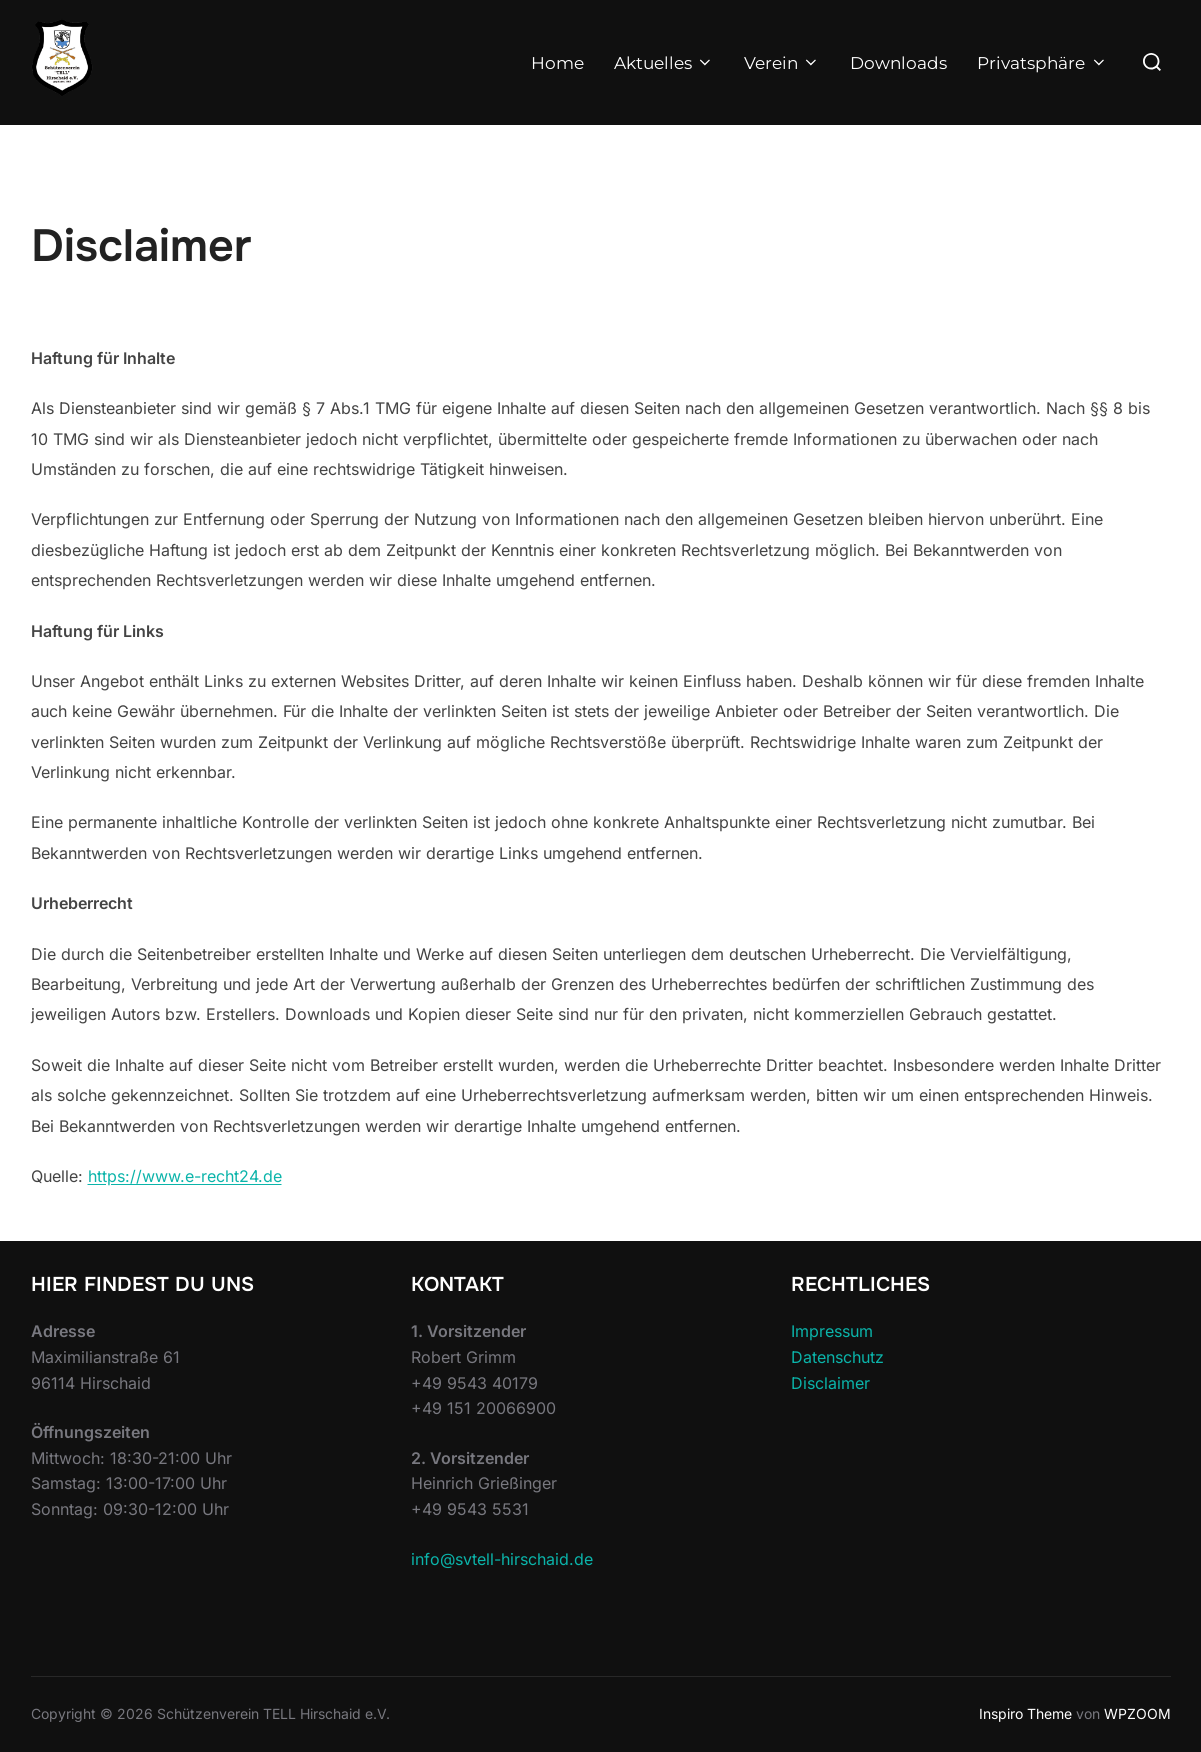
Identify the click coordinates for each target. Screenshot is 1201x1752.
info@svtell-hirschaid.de (502, 1559)
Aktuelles (664, 63)
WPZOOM (1137, 1713)
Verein (782, 63)
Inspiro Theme (1025, 1713)
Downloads (898, 63)
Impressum (832, 1331)
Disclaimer (830, 1383)
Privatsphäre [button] (1042, 63)
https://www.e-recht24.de (185, 1176)
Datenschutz (837, 1357)
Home (557, 63)
